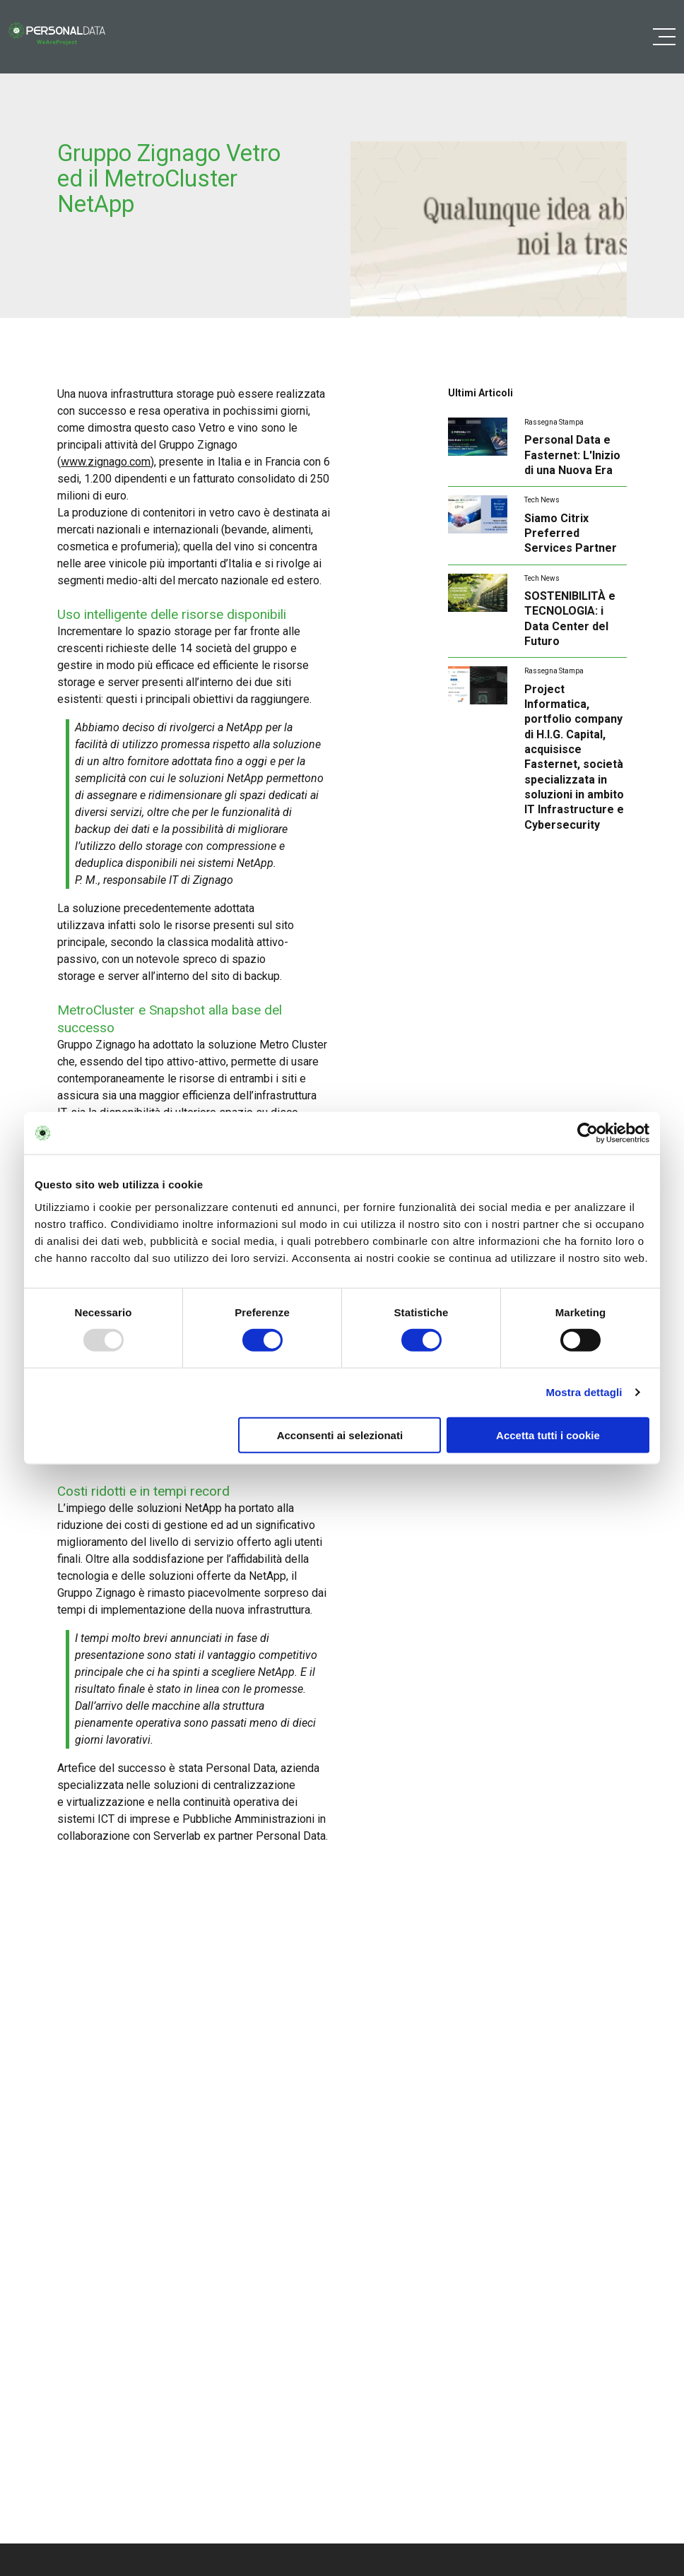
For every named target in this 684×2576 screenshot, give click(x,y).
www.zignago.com (106, 461)
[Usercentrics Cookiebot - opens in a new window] (587, 1133)
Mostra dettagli (584, 1392)
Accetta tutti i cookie (548, 1435)
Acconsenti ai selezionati (340, 1435)
